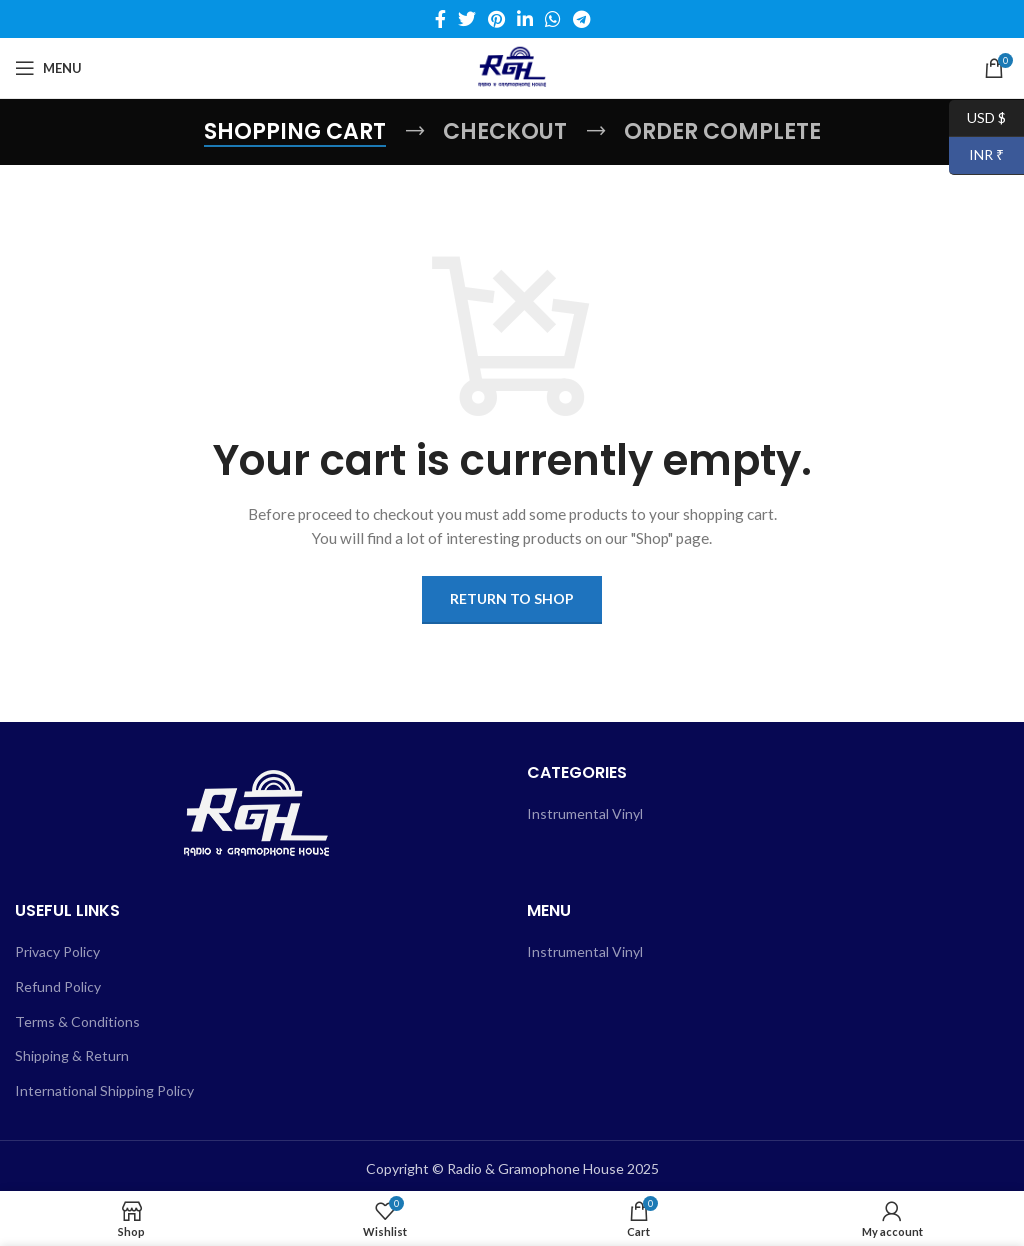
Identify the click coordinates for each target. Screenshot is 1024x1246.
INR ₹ (976, 155)
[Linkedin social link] (525, 19)
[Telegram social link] (581, 19)
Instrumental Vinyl (585, 813)
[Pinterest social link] (496, 19)
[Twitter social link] (467, 19)
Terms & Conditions (77, 1021)
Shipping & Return (72, 1055)
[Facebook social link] (440, 19)
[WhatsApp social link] (553, 19)
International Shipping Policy (104, 1090)
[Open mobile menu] (48, 68)
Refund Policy (58, 986)
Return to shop (512, 598)
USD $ (977, 118)
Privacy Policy (57, 951)
